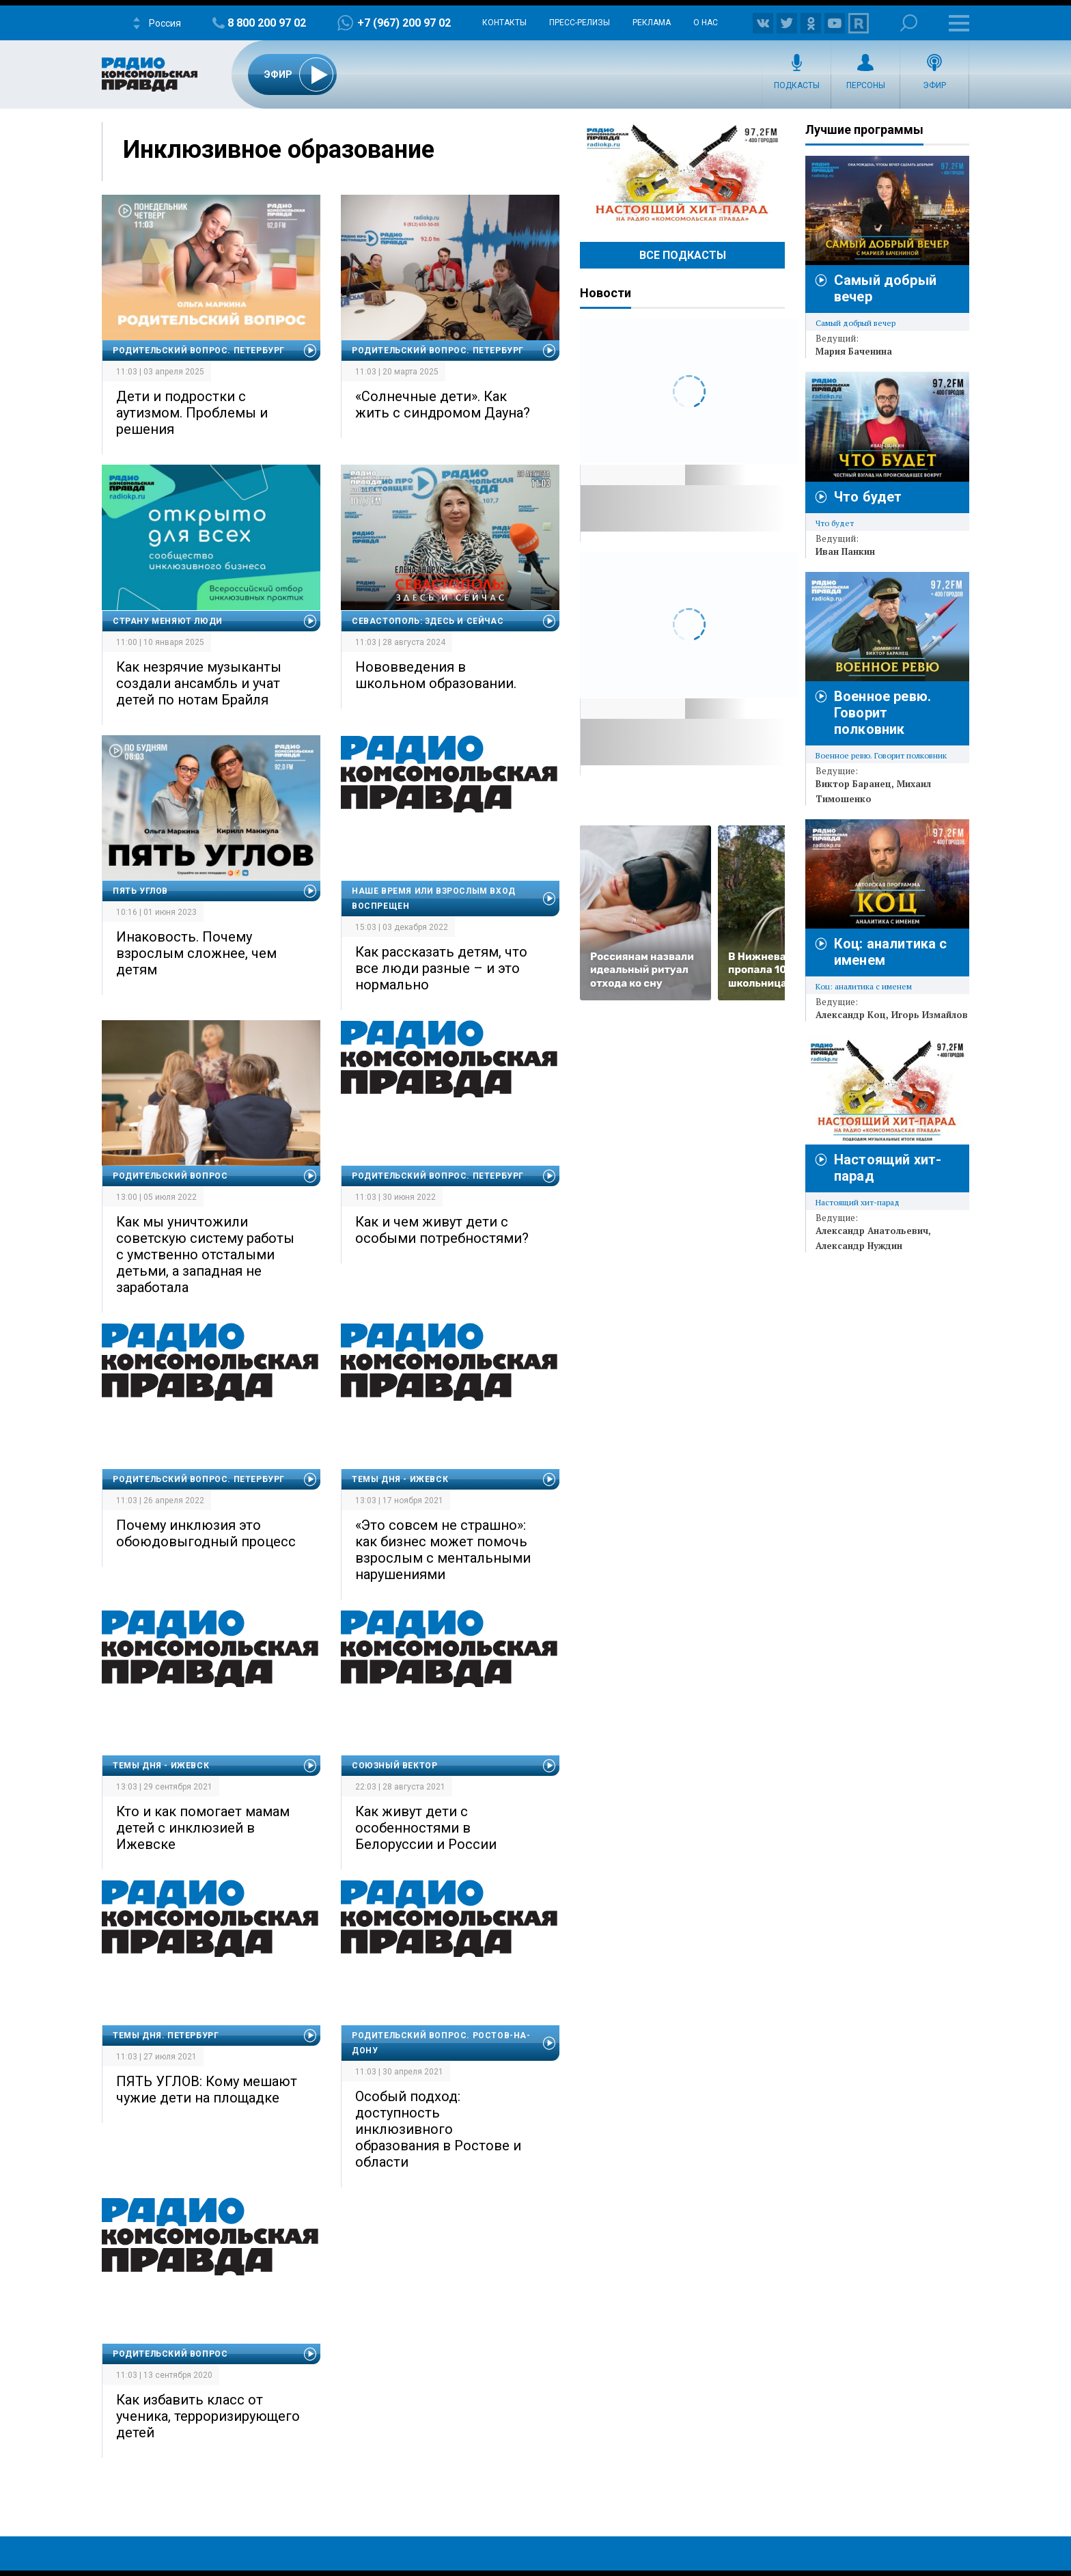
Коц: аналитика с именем (864, 986)
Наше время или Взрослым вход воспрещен (434, 898)
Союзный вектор (394, 1765)
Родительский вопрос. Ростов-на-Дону (441, 2043)
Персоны (865, 85)
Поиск (908, 22)
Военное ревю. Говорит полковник (882, 712)
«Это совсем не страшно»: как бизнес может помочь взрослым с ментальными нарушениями (443, 1549)
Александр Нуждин (859, 1245)
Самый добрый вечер (855, 323)
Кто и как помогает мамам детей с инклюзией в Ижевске (203, 1827)
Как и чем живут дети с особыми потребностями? (442, 1230)
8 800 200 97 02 (266, 22)
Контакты (504, 22)
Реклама (651, 22)
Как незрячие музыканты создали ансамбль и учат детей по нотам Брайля (198, 683)
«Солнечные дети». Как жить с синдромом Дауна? (442, 404)
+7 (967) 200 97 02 (404, 22)
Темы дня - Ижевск (400, 1479)
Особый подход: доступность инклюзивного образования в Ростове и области (438, 2129)
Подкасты (797, 85)
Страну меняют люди (168, 621)
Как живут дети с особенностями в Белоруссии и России (426, 1827)
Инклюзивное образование (278, 149)
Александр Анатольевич (872, 1230)
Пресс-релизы (579, 22)
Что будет (868, 497)
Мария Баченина (854, 351)
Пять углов (140, 891)
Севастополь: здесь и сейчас (427, 621)
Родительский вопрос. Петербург (199, 350)
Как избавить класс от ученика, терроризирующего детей (208, 2416)
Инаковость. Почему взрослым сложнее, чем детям (196, 953)
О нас (705, 22)
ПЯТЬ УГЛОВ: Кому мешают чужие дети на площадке (206, 2089)
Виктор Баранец (853, 784)
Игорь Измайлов (929, 1015)
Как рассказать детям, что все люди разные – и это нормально (441, 968)
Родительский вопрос (170, 1176)
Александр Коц (851, 1015)
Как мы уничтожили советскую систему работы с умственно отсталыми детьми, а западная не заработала (205, 1255)
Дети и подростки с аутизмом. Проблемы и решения (192, 412)
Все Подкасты (682, 255)
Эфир (934, 85)
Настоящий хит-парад (682, 173)
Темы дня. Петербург (166, 2035)
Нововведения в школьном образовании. (435, 675)
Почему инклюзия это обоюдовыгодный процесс (206, 1533)
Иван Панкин (845, 551)
